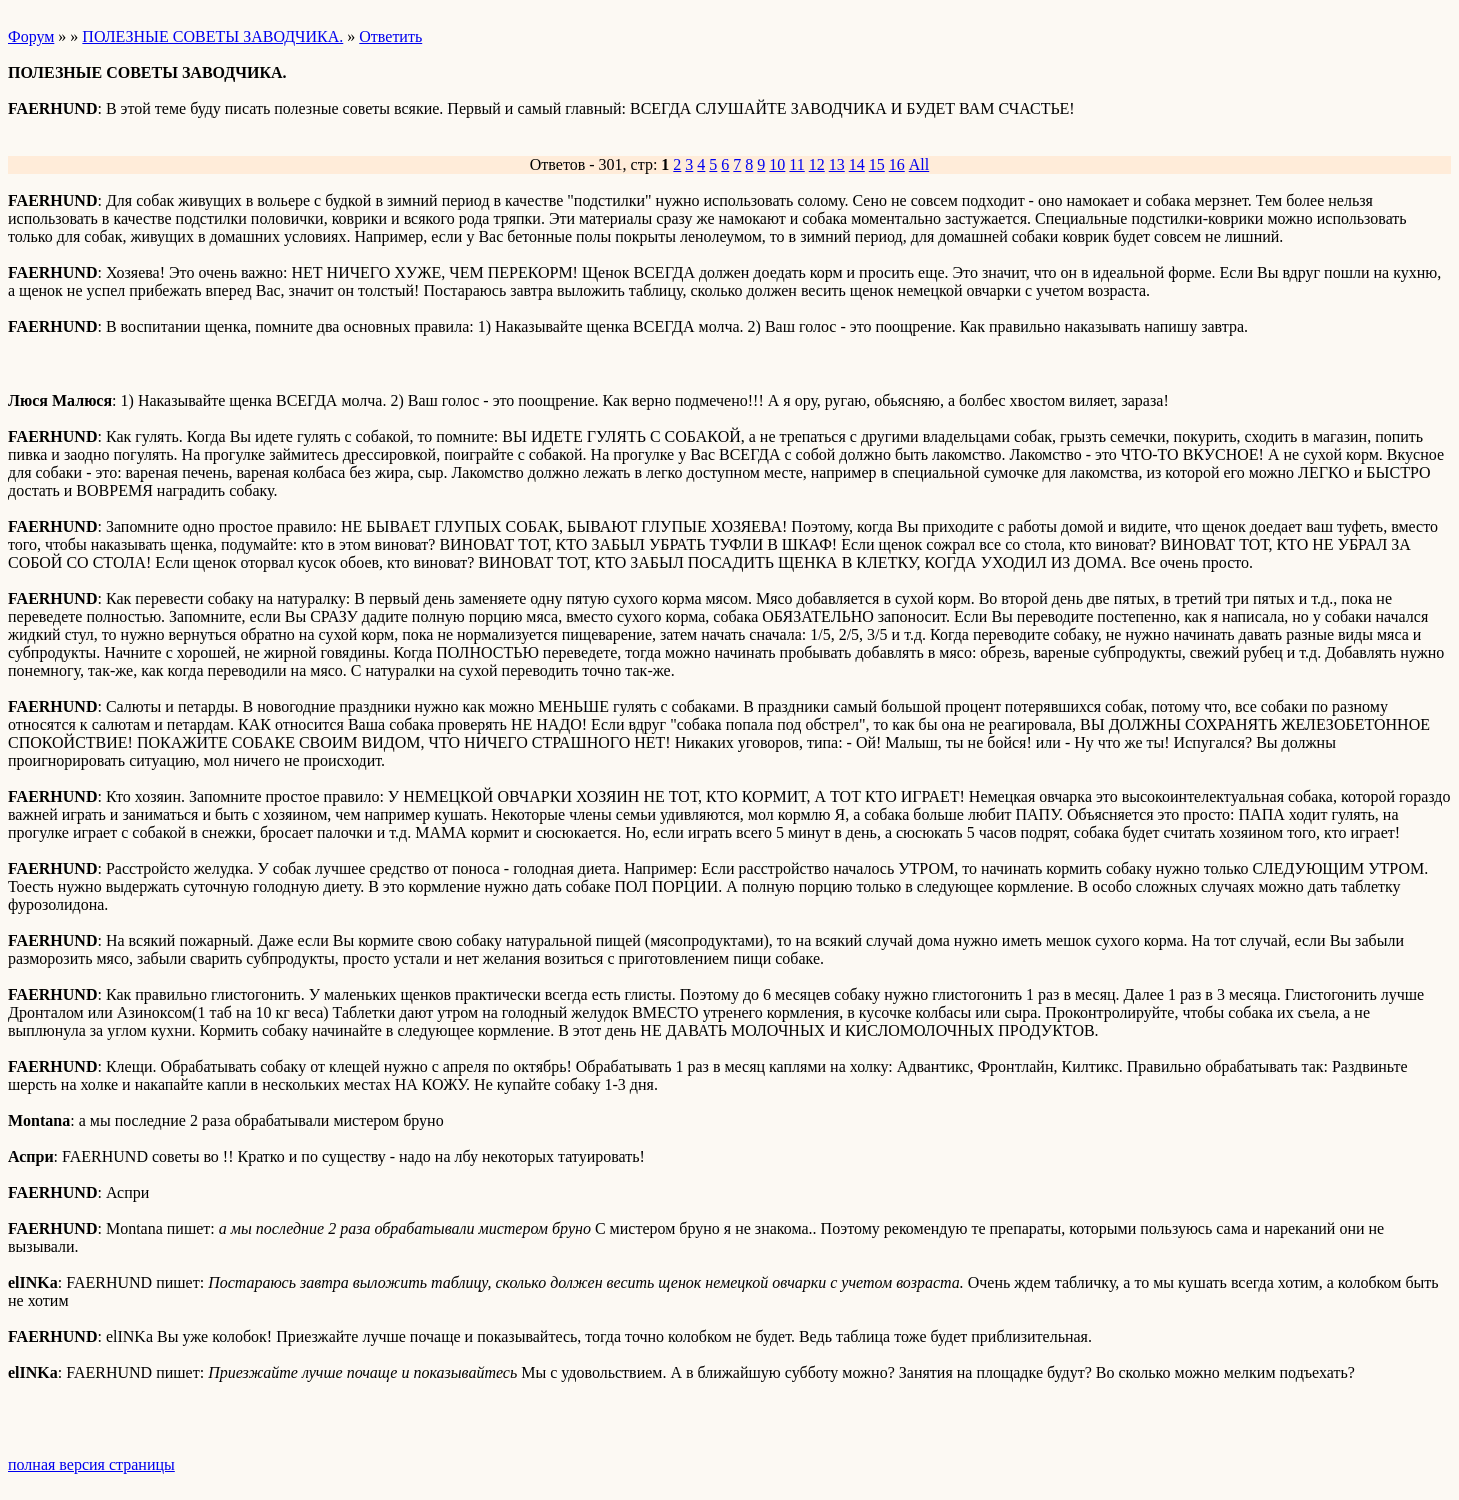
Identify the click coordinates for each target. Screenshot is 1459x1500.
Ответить (390, 36)
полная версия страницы (91, 1464)
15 (877, 164)
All (919, 164)
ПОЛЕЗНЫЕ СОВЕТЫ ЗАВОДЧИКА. (212, 36)
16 (897, 164)
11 (796, 164)
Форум (31, 36)
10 (777, 164)
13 (837, 164)
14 (857, 164)
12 (817, 164)
